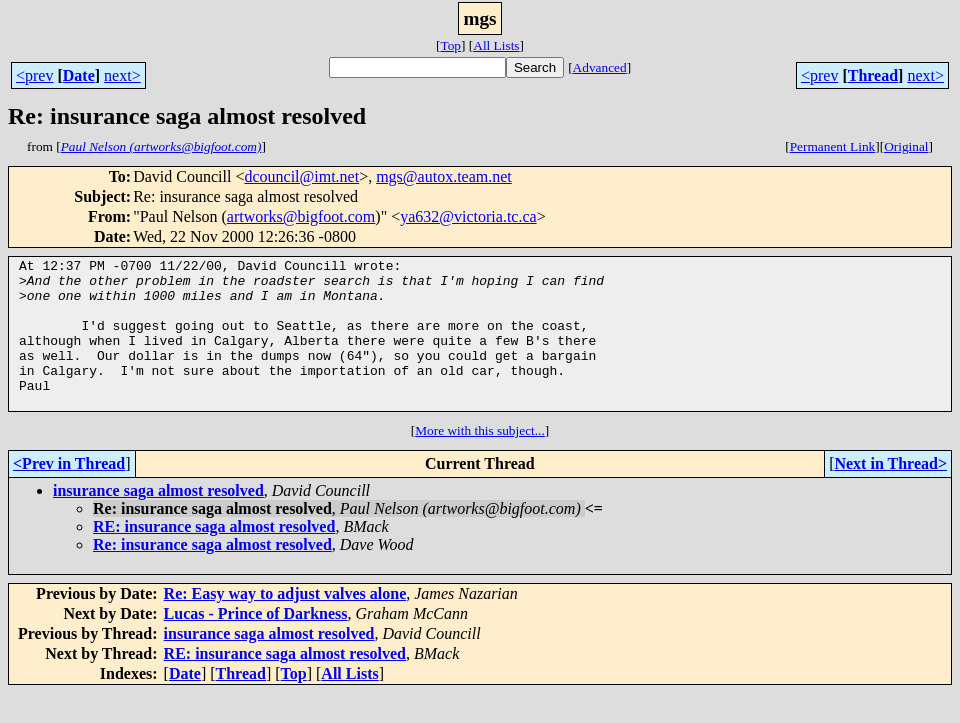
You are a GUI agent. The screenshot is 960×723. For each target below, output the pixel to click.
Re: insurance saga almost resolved (212, 574)
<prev (34, 75)
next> (122, 75)
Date (79, 75)
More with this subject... (480, 460)
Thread (873, 75)
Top (450, 45)
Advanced (600, 67)
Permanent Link (833, 146)
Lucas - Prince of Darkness (256, 643)
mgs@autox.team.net (444, 176)
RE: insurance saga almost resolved (214, 556)
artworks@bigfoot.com (301, 216)
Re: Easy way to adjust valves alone (285, 623)
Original (906, 146)
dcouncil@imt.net (301, 176)
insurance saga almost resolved (158, 520)
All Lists (496, 45)
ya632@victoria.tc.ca (468, 216)
